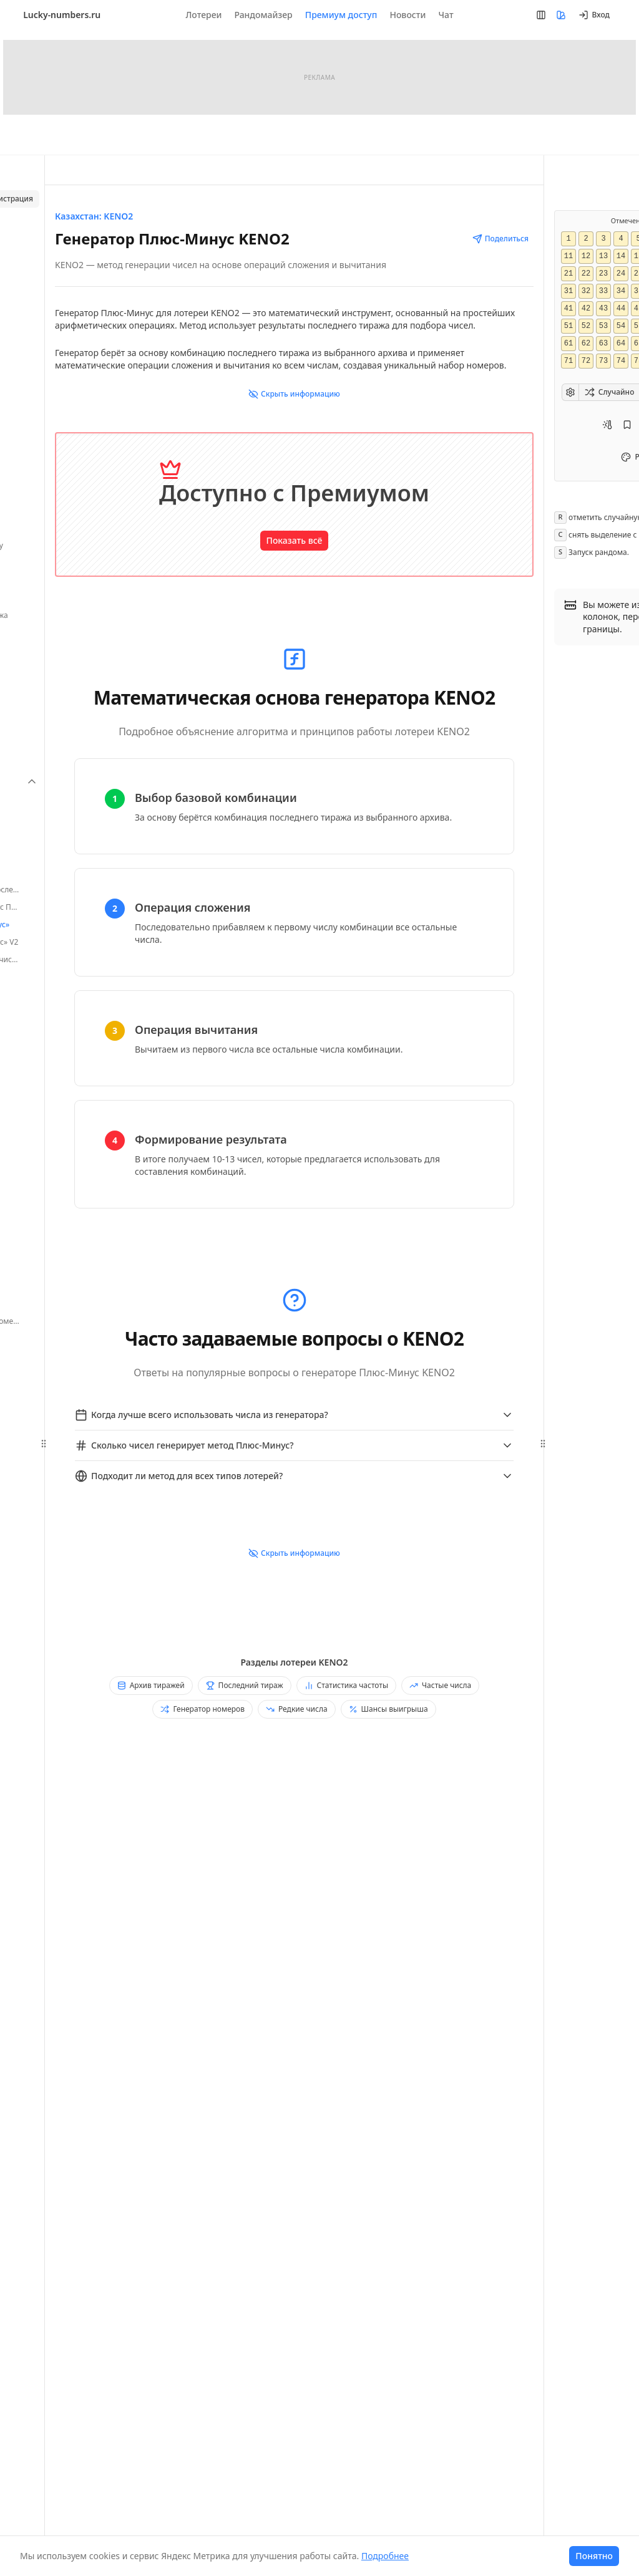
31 (567, 291)
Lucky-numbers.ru (61, 15)
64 (620, 343)
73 (602, 361)
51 (567, 326)
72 (585, 361)
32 (585, 291)
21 (567, 273)
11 (567, 256)
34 (620, 291)
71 (567, 361)
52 (585, 326)
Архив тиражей (151, 1685)
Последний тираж (244, 1685)
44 (620, 308)
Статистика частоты (347, 1685)
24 (620, 273)
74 (620, 361)
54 (620, 326)
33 (602, 291)
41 (567, 308)
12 (585, 256)
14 (620, 256)
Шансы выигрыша (388, 1709)
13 (602, 256)
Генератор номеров (202, 1709)
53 (602, 326)
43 (602, 308)
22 (585, 273)
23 (602, 273)
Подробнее (385, 2556)
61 (567, 343)
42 (585, 308)
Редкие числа (297, 1709)
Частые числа (440, 1685)
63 (602, 343)
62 (585, 343)
